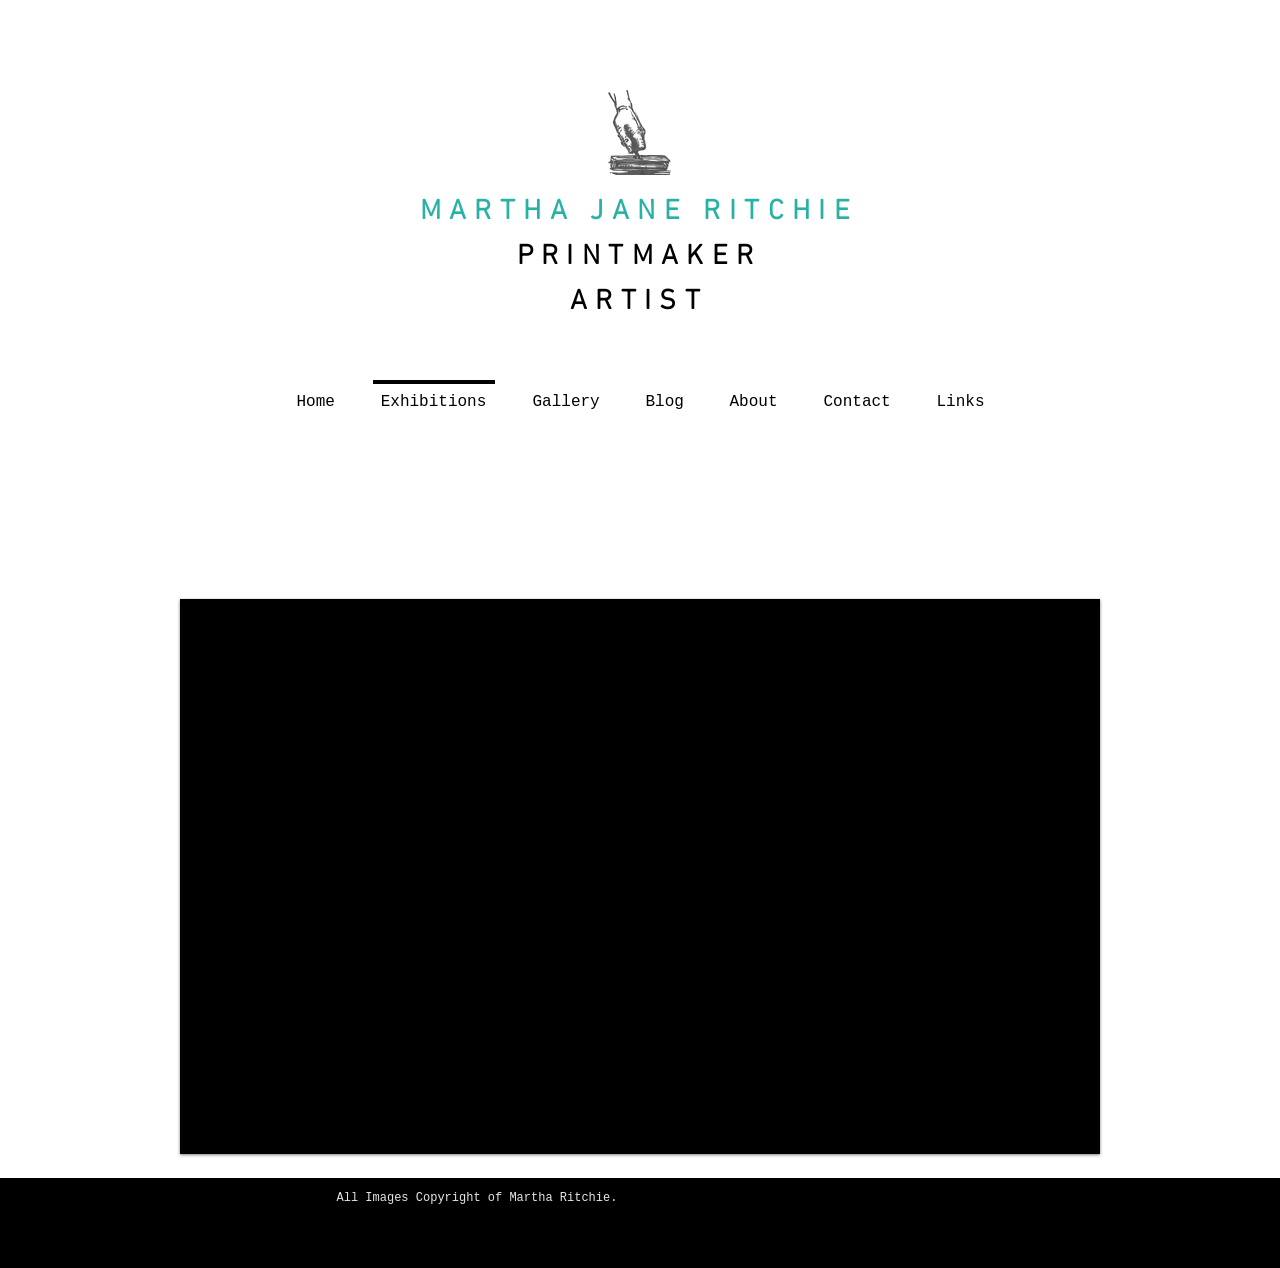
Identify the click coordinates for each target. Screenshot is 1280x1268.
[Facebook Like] (531, 1240)
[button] (640, 876)
